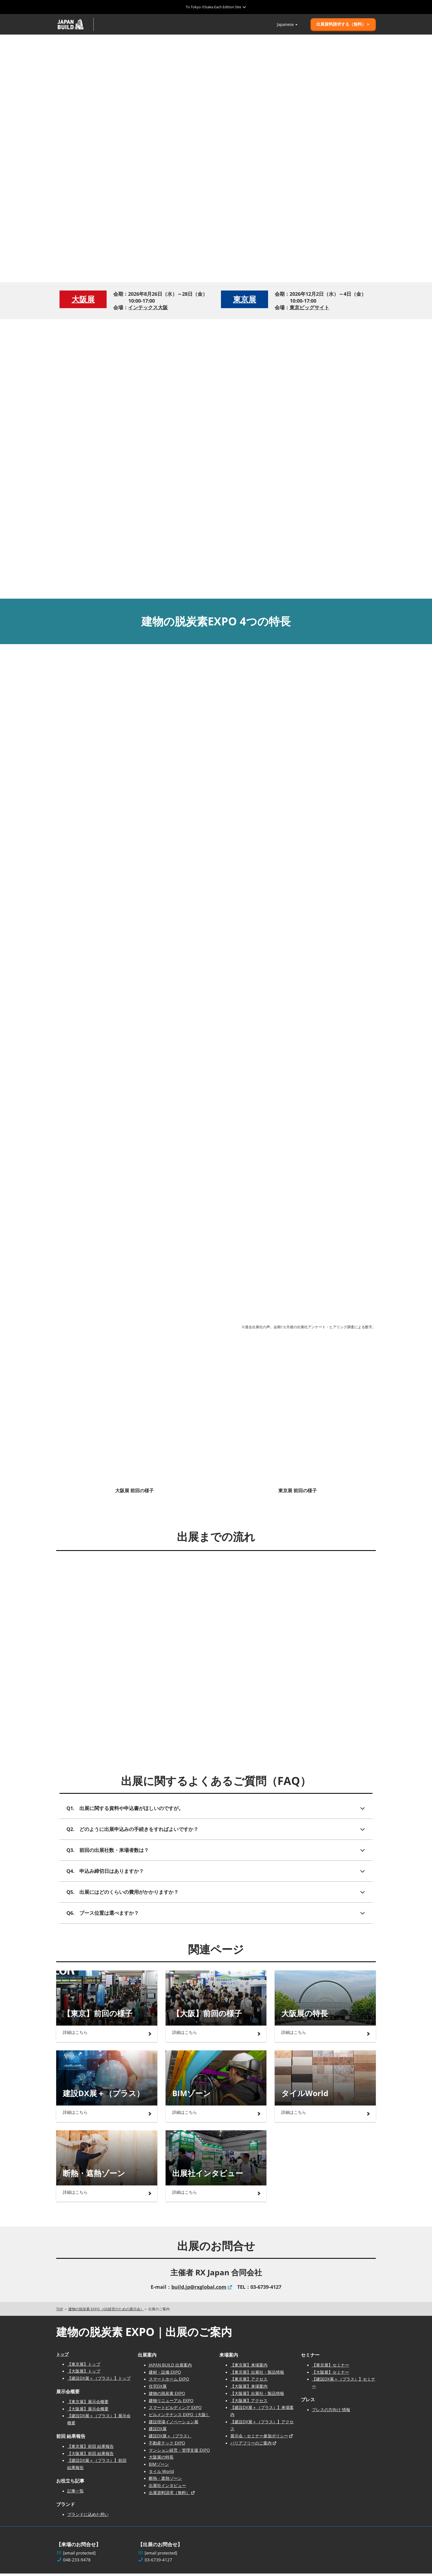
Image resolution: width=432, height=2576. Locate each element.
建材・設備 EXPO (165, 2374)
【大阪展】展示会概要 (88, 2411)
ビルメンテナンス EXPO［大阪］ (179, 2417)
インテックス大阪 (148, 309)
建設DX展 (158, 2431)
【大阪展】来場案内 (249, 2388)
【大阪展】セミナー (330, 2374)
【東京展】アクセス (249, 2381)
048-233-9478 (77, 2562)
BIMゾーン (159, 2466)
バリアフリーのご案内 (251, 2445)
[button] (343, 26)
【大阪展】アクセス (249, 2403)
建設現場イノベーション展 (173, 2424)
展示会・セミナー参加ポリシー (259, 2438)
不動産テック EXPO (167, 2445)
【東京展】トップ (83, 2366)
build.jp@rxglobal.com (198, 2289)
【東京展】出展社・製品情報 (257, 2374)
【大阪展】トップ (83, 2373)
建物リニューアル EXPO (171, 2403)
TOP (59, 2311)
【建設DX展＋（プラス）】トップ (99, 2380)
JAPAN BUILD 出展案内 (170, 2367)
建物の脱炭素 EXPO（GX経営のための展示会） (106, 2311)
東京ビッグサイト (309, 309)
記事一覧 (75, 2493)
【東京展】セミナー (330, 2367)
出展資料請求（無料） (169, 2495)
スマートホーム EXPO (169, 2381)
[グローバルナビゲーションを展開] (216, 6)
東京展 (244, 301)
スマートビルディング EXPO (175, 2410)
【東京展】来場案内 (249, 2367)
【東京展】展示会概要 (88, 2404)
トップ (62, 2356)
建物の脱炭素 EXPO (167, 2395)
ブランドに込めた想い (88, 2516)
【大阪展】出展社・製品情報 (257, 2395)
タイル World (161, 2473)
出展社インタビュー (167, 2488)
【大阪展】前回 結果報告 (90, 2455)
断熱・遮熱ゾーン (165, 2480)
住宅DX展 (158, 2388)
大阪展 (83, 301)
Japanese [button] (287, 25)
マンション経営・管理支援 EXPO (179, 2452)
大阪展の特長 (161, 2459)
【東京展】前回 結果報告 (90, 2448)
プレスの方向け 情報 (331, 2412)
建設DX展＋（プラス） (170, 2438)
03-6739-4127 (158, 2562)
